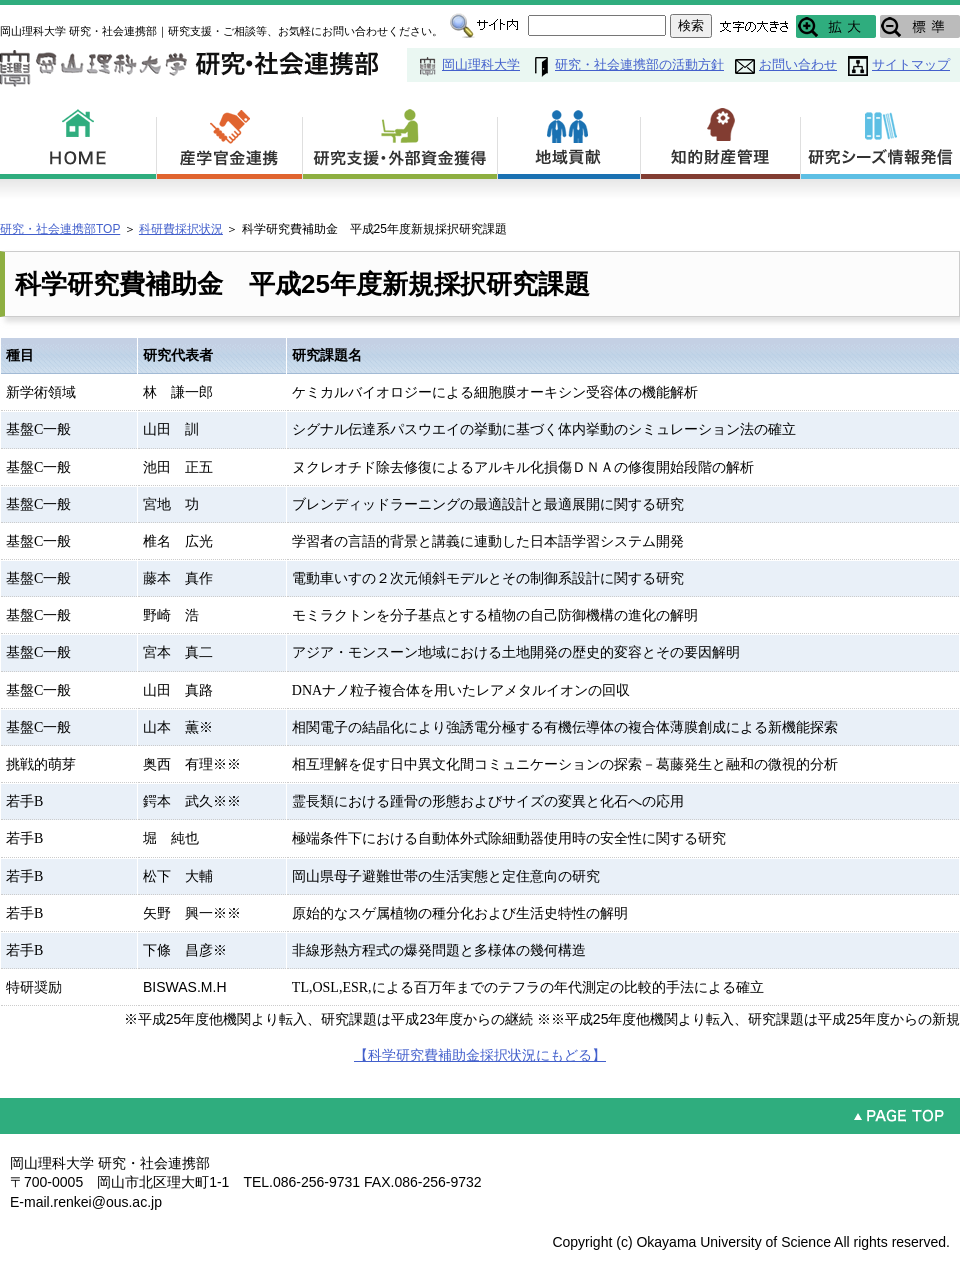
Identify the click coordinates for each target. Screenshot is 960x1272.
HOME (78, 140)
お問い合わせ (798, 64)
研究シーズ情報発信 (880, 140)
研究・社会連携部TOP (60, 229)
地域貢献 (569, 140)
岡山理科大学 (481, 64)
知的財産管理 (721, 140)
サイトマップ (911, 64)
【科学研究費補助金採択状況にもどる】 (480, 1055)
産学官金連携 (230, 140)
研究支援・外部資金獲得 (400, 140)
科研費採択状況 (181, 229)
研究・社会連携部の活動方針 (639, 64)
